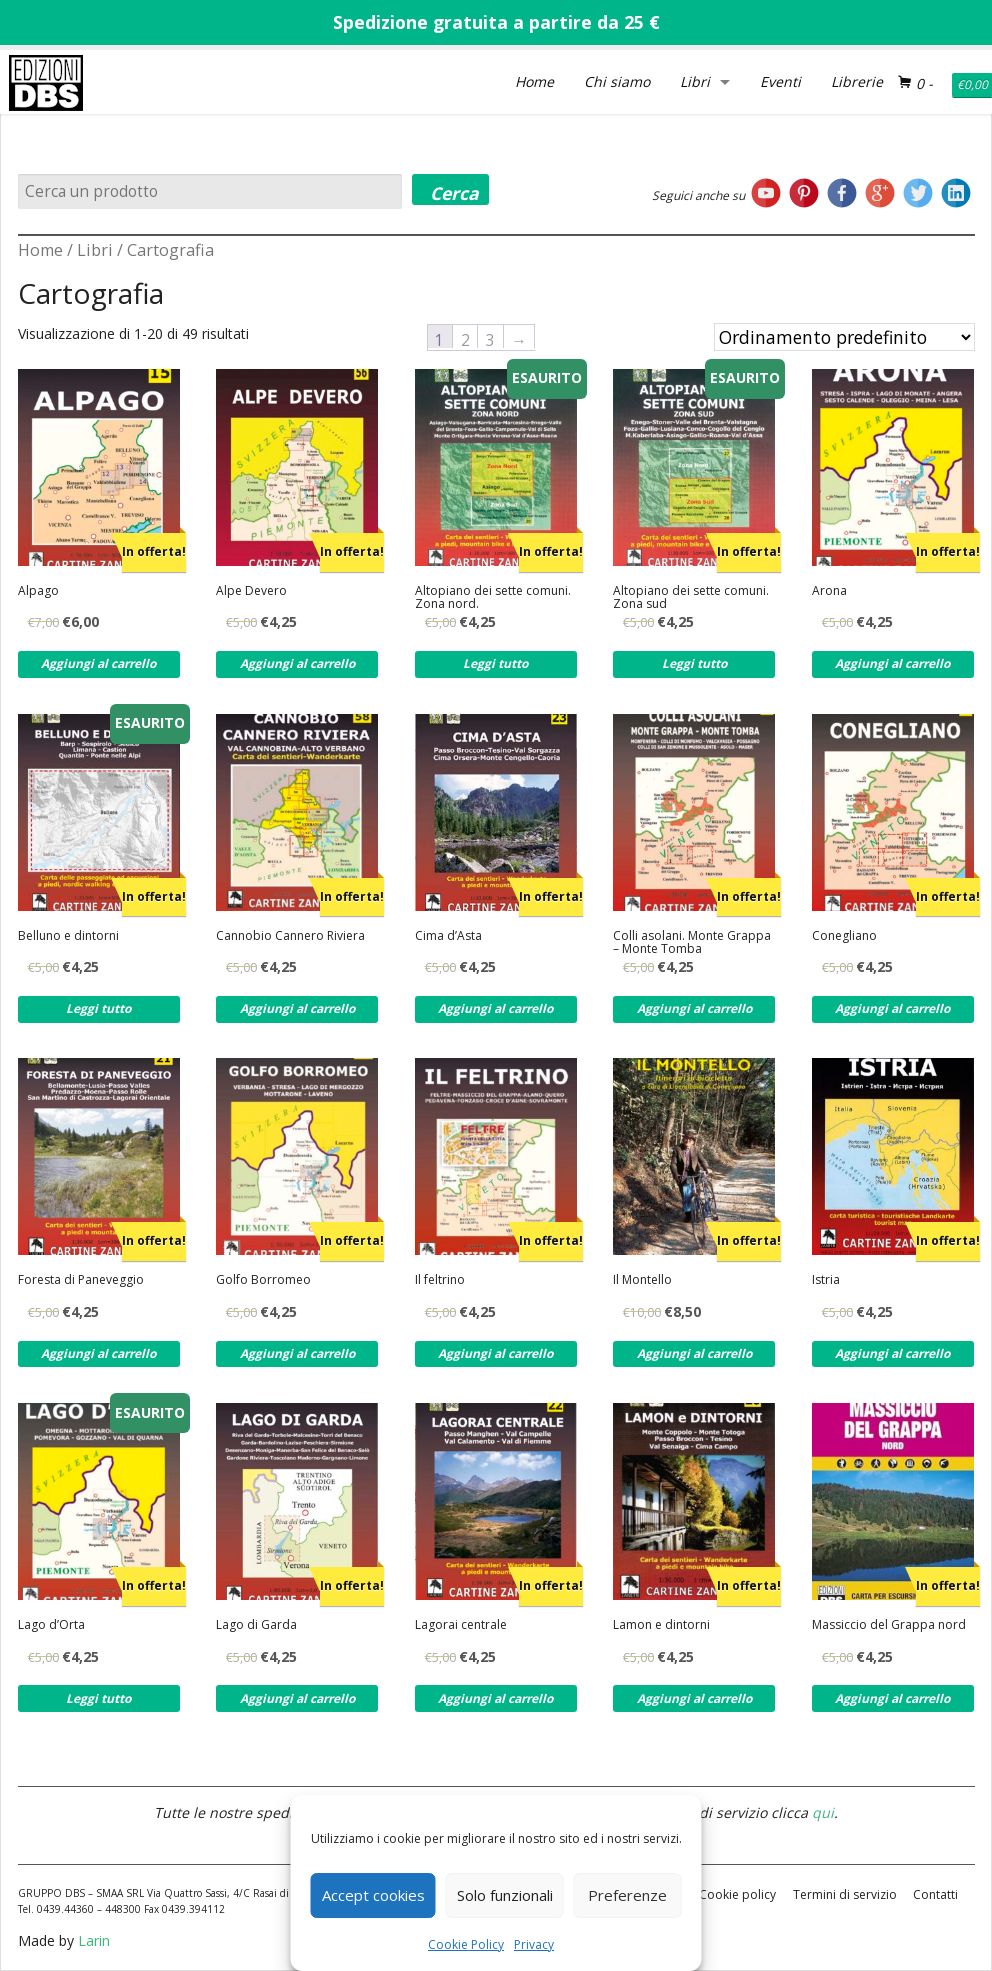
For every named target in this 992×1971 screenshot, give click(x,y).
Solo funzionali (505, 1895)
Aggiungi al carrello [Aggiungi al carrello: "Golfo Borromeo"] (297, 1353)
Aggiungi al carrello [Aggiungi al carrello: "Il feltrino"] (495, 1353)
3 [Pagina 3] (490, 339)
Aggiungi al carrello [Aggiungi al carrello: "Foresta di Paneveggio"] (98, 1353)
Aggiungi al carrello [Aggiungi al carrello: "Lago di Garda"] (297, 1698)
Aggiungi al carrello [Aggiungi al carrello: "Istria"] (892, 1353)
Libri (695, 81)
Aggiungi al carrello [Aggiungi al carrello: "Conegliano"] (892, 1008)
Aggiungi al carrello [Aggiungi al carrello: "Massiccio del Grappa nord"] (892, 1698)
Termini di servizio (845, 1894)
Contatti (935, 1894)
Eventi (780, 81)
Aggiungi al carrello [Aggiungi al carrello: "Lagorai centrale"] (495, 1698)
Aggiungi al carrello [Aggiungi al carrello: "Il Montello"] (694, 1353)
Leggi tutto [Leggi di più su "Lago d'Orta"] (98, 1698)
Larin (94, 1940)
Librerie (857, 81)
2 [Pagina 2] (465, 339)
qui (823, 1812)
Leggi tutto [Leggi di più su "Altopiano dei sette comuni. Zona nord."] (495, 663)
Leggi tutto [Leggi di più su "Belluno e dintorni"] (98, 1008)
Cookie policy (737, 1894)
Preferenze (627, 1895)
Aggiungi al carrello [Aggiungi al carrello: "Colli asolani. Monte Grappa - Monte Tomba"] (694, 1008)
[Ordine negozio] (844, 337)
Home (534, 81)
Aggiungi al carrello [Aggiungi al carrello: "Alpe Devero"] (297, 663)
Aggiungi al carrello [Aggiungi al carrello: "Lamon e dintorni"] (694, 1698)
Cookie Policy (466, 1944)
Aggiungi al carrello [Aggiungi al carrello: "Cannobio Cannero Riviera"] (297, 1008)
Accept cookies (373, 1895)
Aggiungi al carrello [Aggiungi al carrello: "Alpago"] (98, 663)
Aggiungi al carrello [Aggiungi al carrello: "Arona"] (892, 663)
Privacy (534, 1944)
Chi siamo (617, 81)
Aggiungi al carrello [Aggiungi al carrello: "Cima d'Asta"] (495, 1008)
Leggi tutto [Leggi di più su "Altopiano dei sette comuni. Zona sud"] (694, 663)
